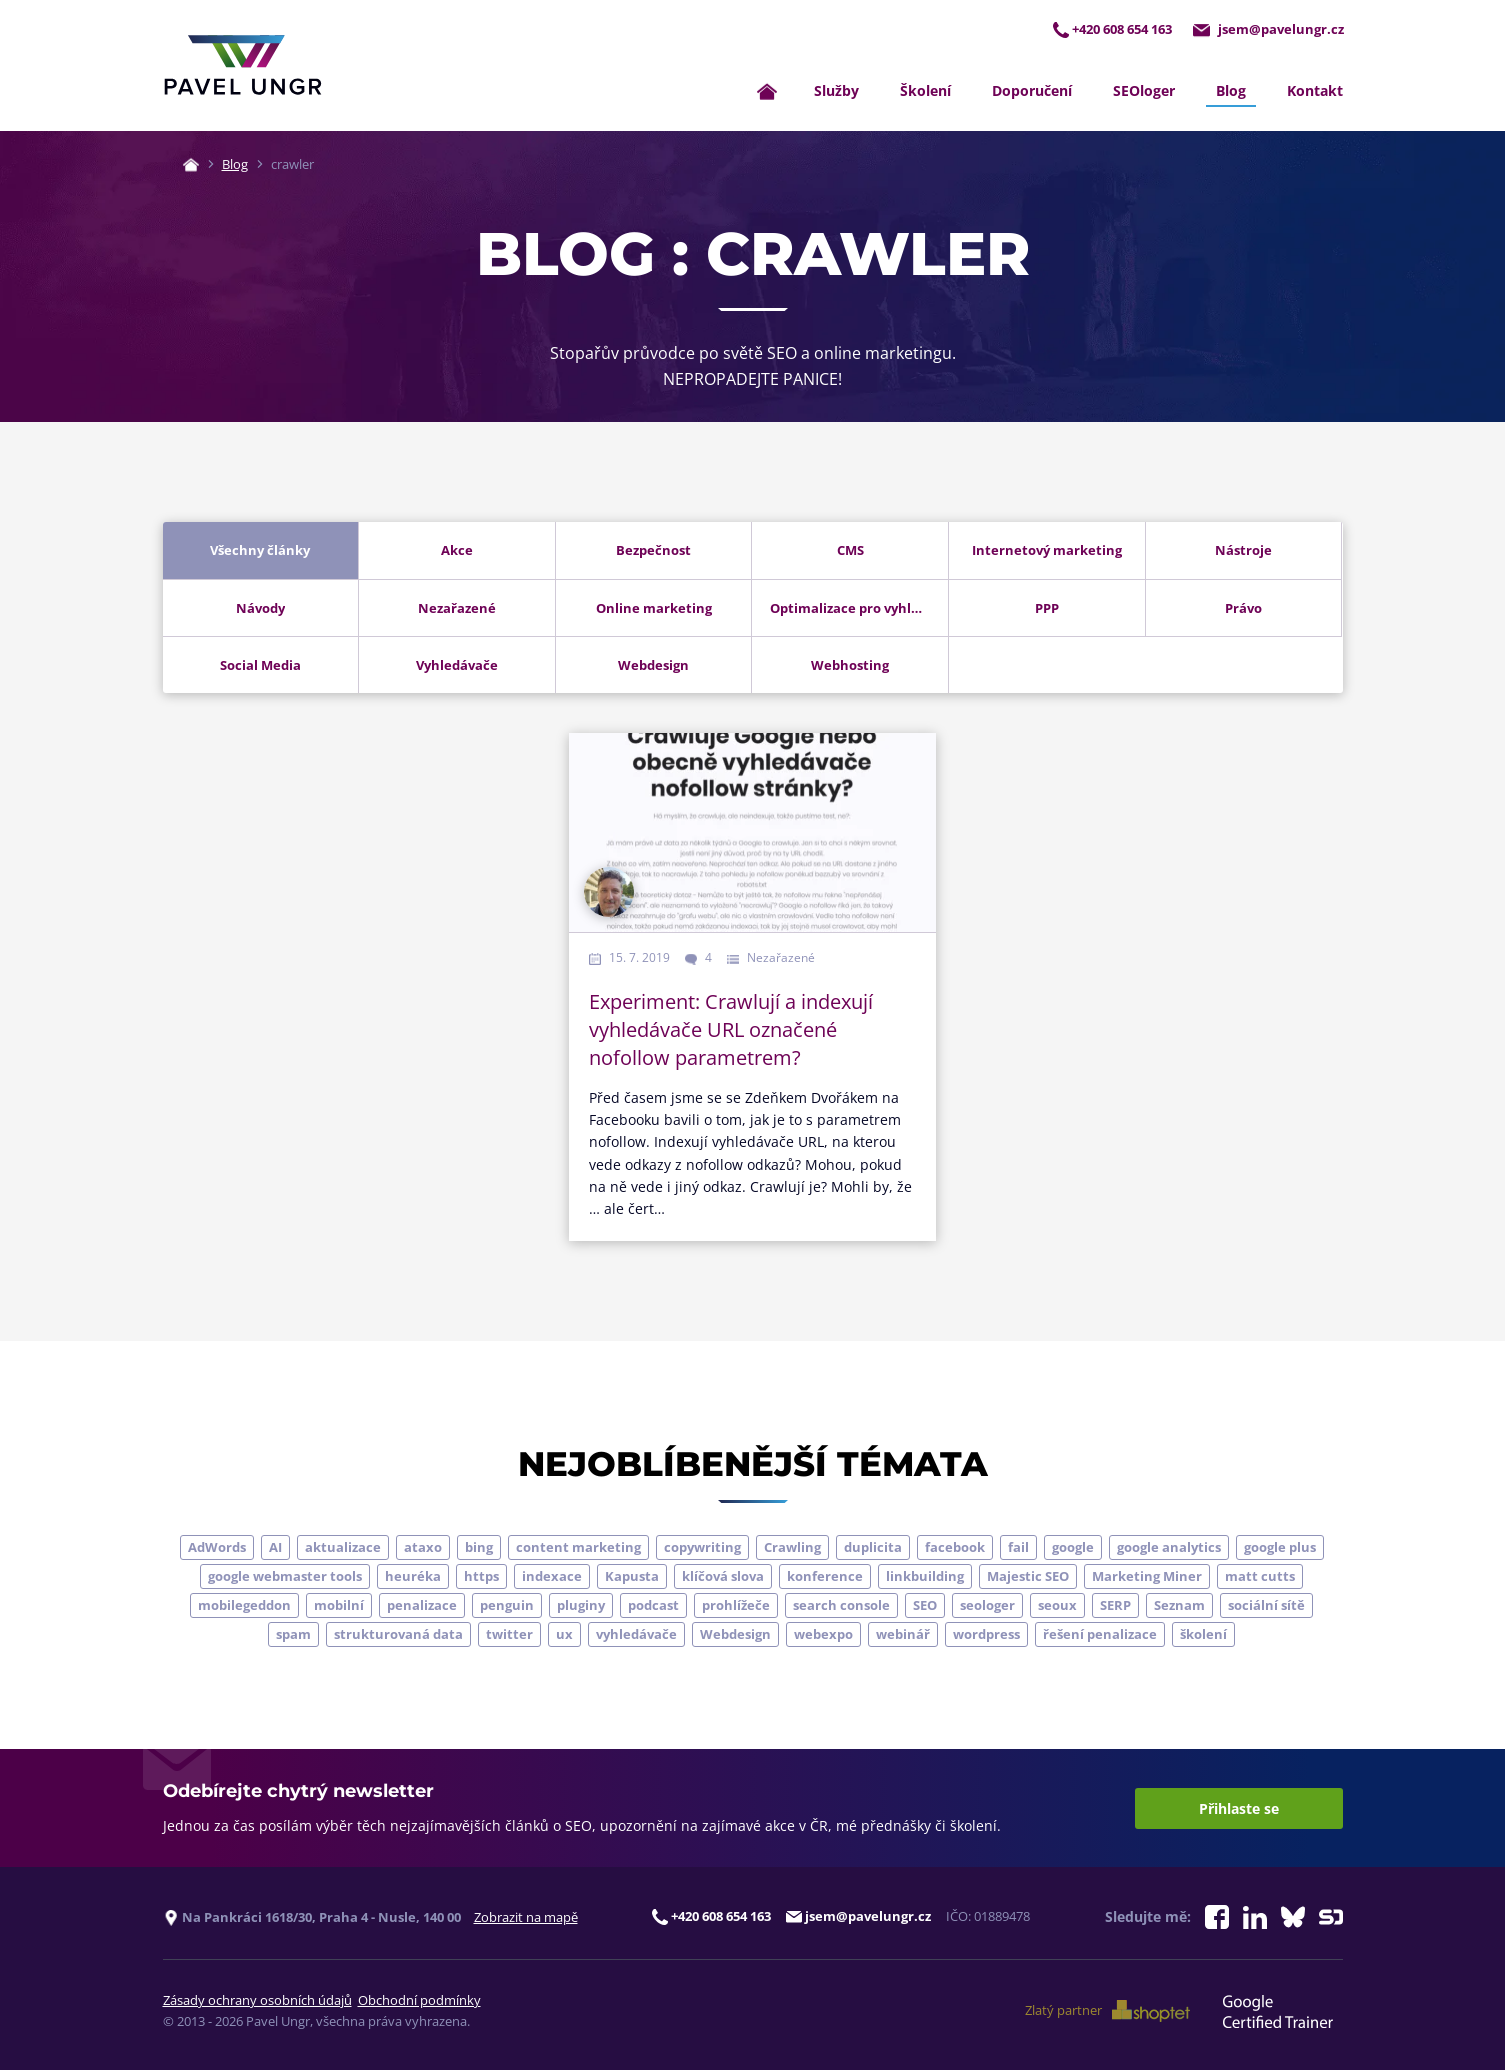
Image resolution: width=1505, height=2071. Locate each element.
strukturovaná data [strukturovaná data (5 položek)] (398, 1635)
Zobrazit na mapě (526, 1917)
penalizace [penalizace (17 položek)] (422, 1606)
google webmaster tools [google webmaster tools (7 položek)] (285, 1577)
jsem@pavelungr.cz (1267, 28)
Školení (925, 91)
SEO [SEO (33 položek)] (925, 1606)
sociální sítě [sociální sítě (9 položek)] (1266, 1606)
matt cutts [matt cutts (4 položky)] (1260, 1577)
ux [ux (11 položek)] (564, 1635)
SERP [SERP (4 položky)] (1115, 1606)
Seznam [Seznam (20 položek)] (1179, 1606)
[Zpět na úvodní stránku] (243, 66)
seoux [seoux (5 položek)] (1057, 1606)
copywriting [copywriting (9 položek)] (702, 1548)
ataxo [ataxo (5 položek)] (423, 1548)
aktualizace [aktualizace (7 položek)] (343, 1548)
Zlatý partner (1110, 2012)
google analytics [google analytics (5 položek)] (1169, 1548)
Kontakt (1315, 91)
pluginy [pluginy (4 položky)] (581, 1606)
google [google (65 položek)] (1073, 1548)
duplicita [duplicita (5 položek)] (873, 1548)
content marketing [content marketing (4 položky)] (578, 1548)
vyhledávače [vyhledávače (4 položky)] (636, 1635)
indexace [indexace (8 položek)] (552, 1577)
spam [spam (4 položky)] (293, 1635)
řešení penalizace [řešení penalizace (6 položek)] (1100, 1635)
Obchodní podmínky (419, 2001)
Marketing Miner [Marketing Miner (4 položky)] (1147, 1577)
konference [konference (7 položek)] (825, 1577)
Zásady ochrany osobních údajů (257, 2001)
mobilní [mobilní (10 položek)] (339, 1606)
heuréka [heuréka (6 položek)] (413, 1577)
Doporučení (1032, 91)
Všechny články (260, 551)
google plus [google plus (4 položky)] (1280, 1548)
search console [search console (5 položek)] (841, 1606)
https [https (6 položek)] (481, 1577)
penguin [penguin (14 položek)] (507, 1606)
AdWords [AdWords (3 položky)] (217, 1548)
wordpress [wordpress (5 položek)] (986, 1635)
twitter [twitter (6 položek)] (509, 1635)
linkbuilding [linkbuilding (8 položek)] (925, 1577)
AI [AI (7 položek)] (275, 1548)
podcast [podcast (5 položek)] (653, 1606)
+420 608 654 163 (1109, 28)
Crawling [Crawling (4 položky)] (792, 1548)
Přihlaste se (1239, 1808)
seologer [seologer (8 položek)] (987, 1606)
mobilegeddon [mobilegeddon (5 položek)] (244, 1606)
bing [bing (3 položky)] (479, 1548)
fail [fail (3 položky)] (1018, 1548)
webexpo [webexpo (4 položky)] (823, 1635)
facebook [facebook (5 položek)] (955, 1548)
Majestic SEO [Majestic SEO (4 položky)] (1028, 1577)
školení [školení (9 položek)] (1203, 1635)
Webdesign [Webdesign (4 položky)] (735, 1635)
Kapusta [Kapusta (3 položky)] (632, 1577)
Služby (836, 91)
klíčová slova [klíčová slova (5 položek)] (723, 1577)
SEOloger (1144, 91)
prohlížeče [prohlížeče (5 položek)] (736, 1606)
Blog (1231, 91)
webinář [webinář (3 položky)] (903, 1635)
